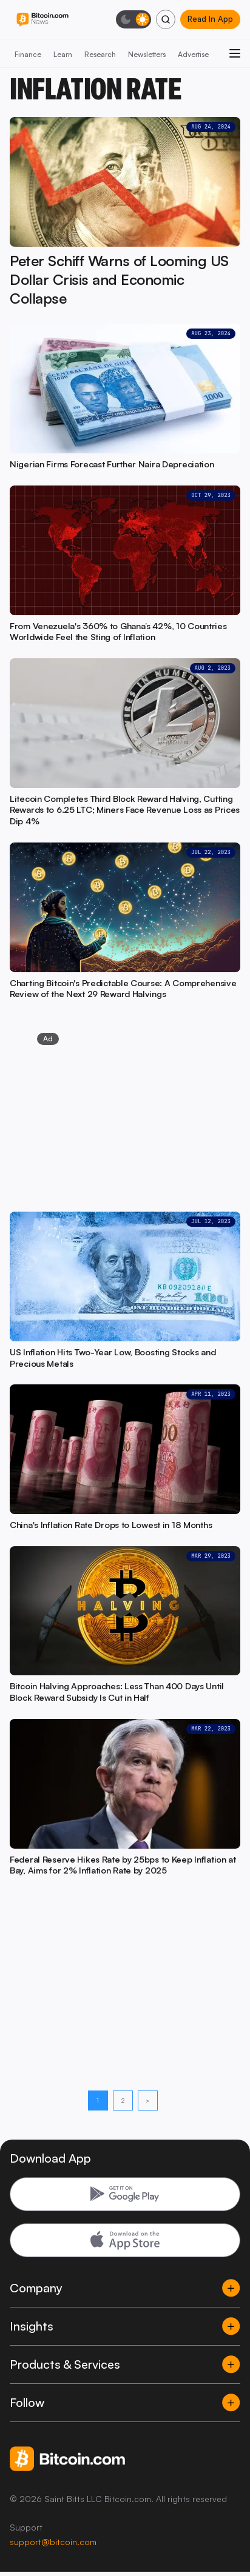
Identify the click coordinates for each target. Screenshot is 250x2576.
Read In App (210, 19)
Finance (28, 54)
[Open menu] (234, 53)
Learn (62, 54)
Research (100, 54)
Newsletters (147, 54)
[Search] (165, 19)
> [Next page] (148, 2100)
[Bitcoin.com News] (42, 20)
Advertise (193, 54)
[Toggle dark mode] (133, 19)
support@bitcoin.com (53, 2542)
